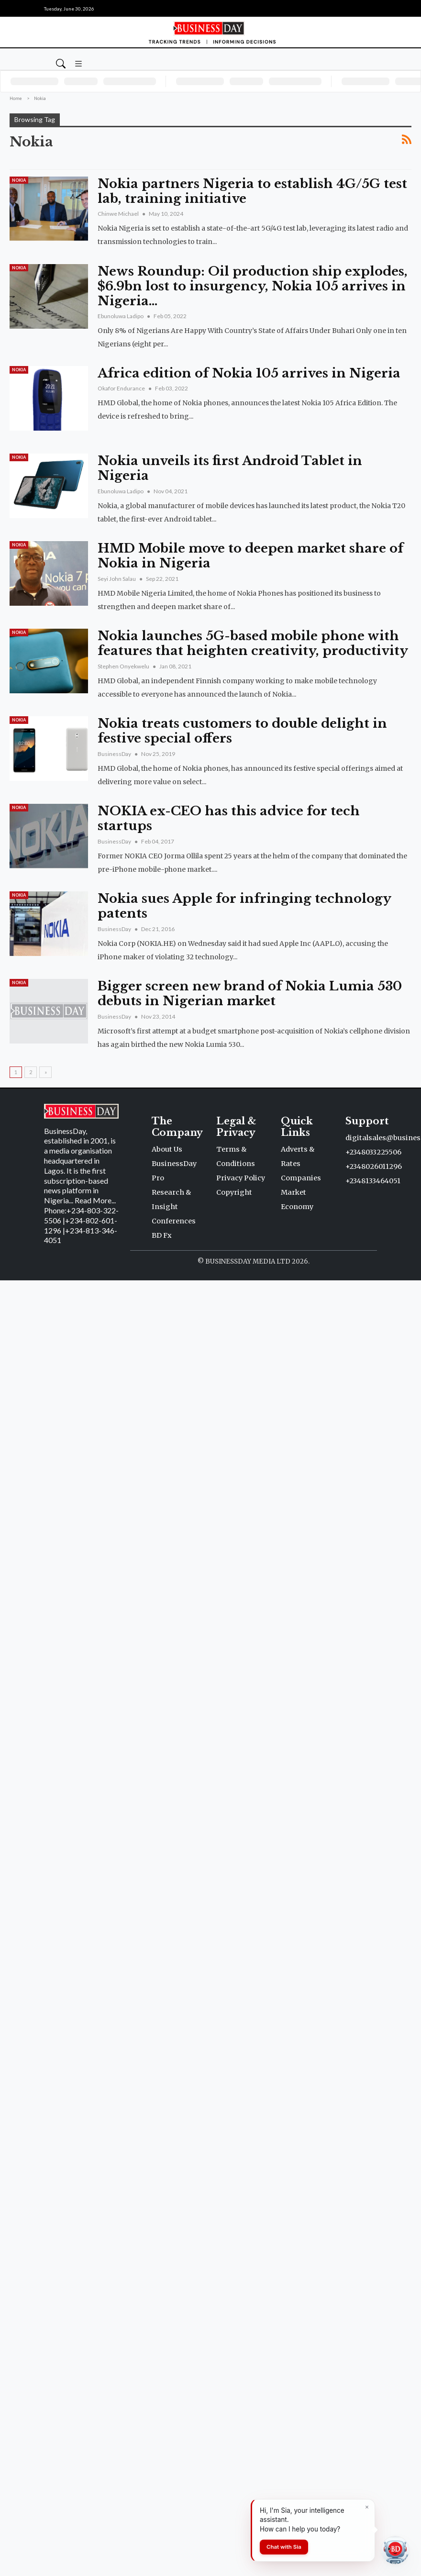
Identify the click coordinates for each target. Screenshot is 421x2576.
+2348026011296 (373, 1166)
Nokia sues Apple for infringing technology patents (244, 906)
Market (293, 1192)
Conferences (174, 1221)
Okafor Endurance (122, 388)
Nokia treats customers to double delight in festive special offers (242, 731)
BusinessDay (115, 753)
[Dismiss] (367, 2507)
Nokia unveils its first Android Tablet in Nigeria (230, 468)
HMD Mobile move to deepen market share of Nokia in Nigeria (250, 556)
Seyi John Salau (117, 578)
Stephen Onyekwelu (124, 666)
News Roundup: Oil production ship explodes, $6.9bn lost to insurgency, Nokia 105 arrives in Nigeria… (253, 286)
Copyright (234, 1192)
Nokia (19, 180)
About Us (167, 1149)
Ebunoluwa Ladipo (121, 316)
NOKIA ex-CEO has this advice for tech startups (229, 818)
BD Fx (162, 1235)
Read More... (95, 1200)
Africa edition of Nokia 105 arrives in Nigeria (249, 373)
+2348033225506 (373, 1152)
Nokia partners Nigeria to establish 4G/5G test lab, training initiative (252, 191)
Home (16, 98)
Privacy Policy (240, 1178)
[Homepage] (210, 31)
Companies (301, 1178)
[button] (78, 63)
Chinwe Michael (119, 213)
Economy (297, 1206)
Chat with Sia (283, 2546)
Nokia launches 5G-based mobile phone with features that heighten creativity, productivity (253, 643)
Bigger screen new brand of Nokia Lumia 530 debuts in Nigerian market (250, 993)
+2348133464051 (372, 1181)
